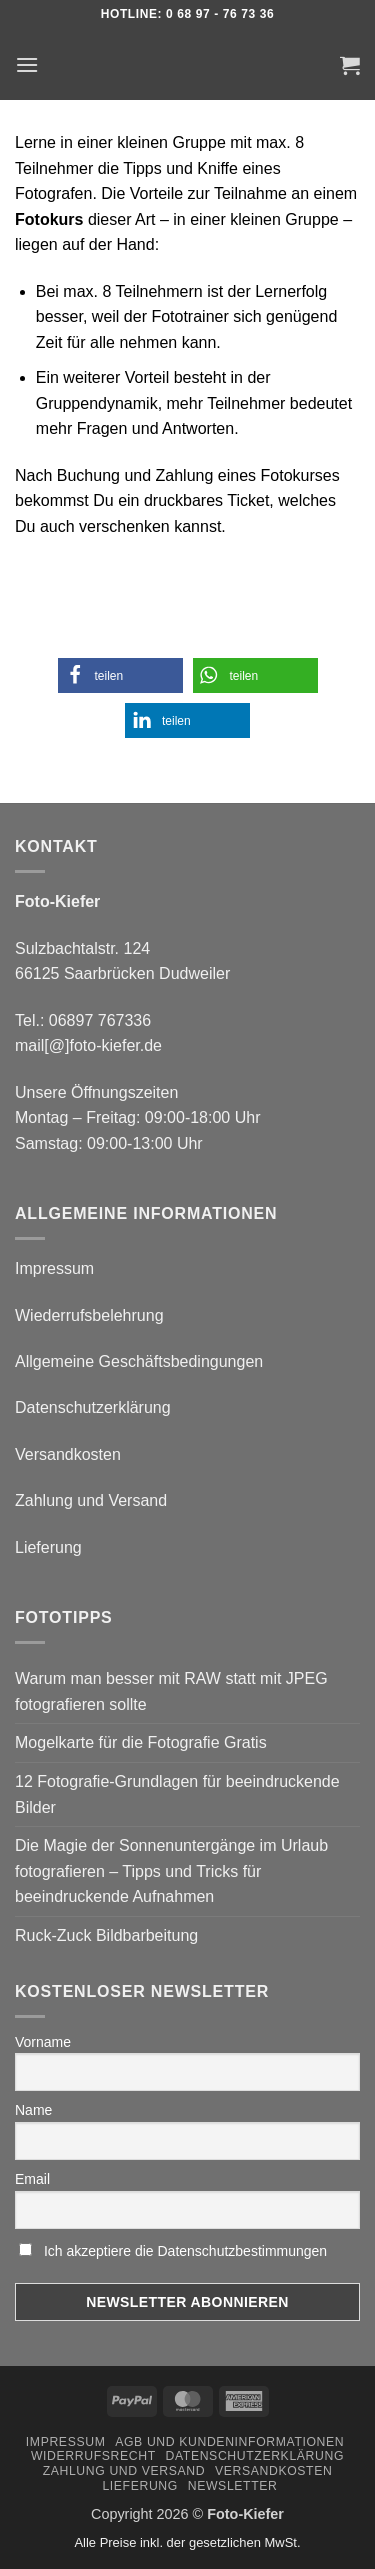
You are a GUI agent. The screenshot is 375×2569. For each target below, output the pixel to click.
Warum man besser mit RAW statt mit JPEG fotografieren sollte (171, 1691)
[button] (27, 64)
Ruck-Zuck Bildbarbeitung (106, 1935)
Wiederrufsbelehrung (89, 1315)
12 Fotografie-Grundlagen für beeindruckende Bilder (177, 1794)
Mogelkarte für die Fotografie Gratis (141, 1742)
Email (32, 2179)
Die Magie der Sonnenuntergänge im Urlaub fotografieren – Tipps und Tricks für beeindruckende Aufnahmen (171, 1871)
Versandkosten (68, 1454)
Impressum (54, 1268)
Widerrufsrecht (93, 2456)
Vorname (43, 2042)
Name (33, 2110)
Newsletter (233, 2486)
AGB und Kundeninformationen (229, 2442)
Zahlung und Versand (91, 1500)
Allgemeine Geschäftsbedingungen (139, 1361)
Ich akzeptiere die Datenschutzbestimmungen (185, 2251)
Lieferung (48, 1547)
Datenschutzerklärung (93, 1407)
